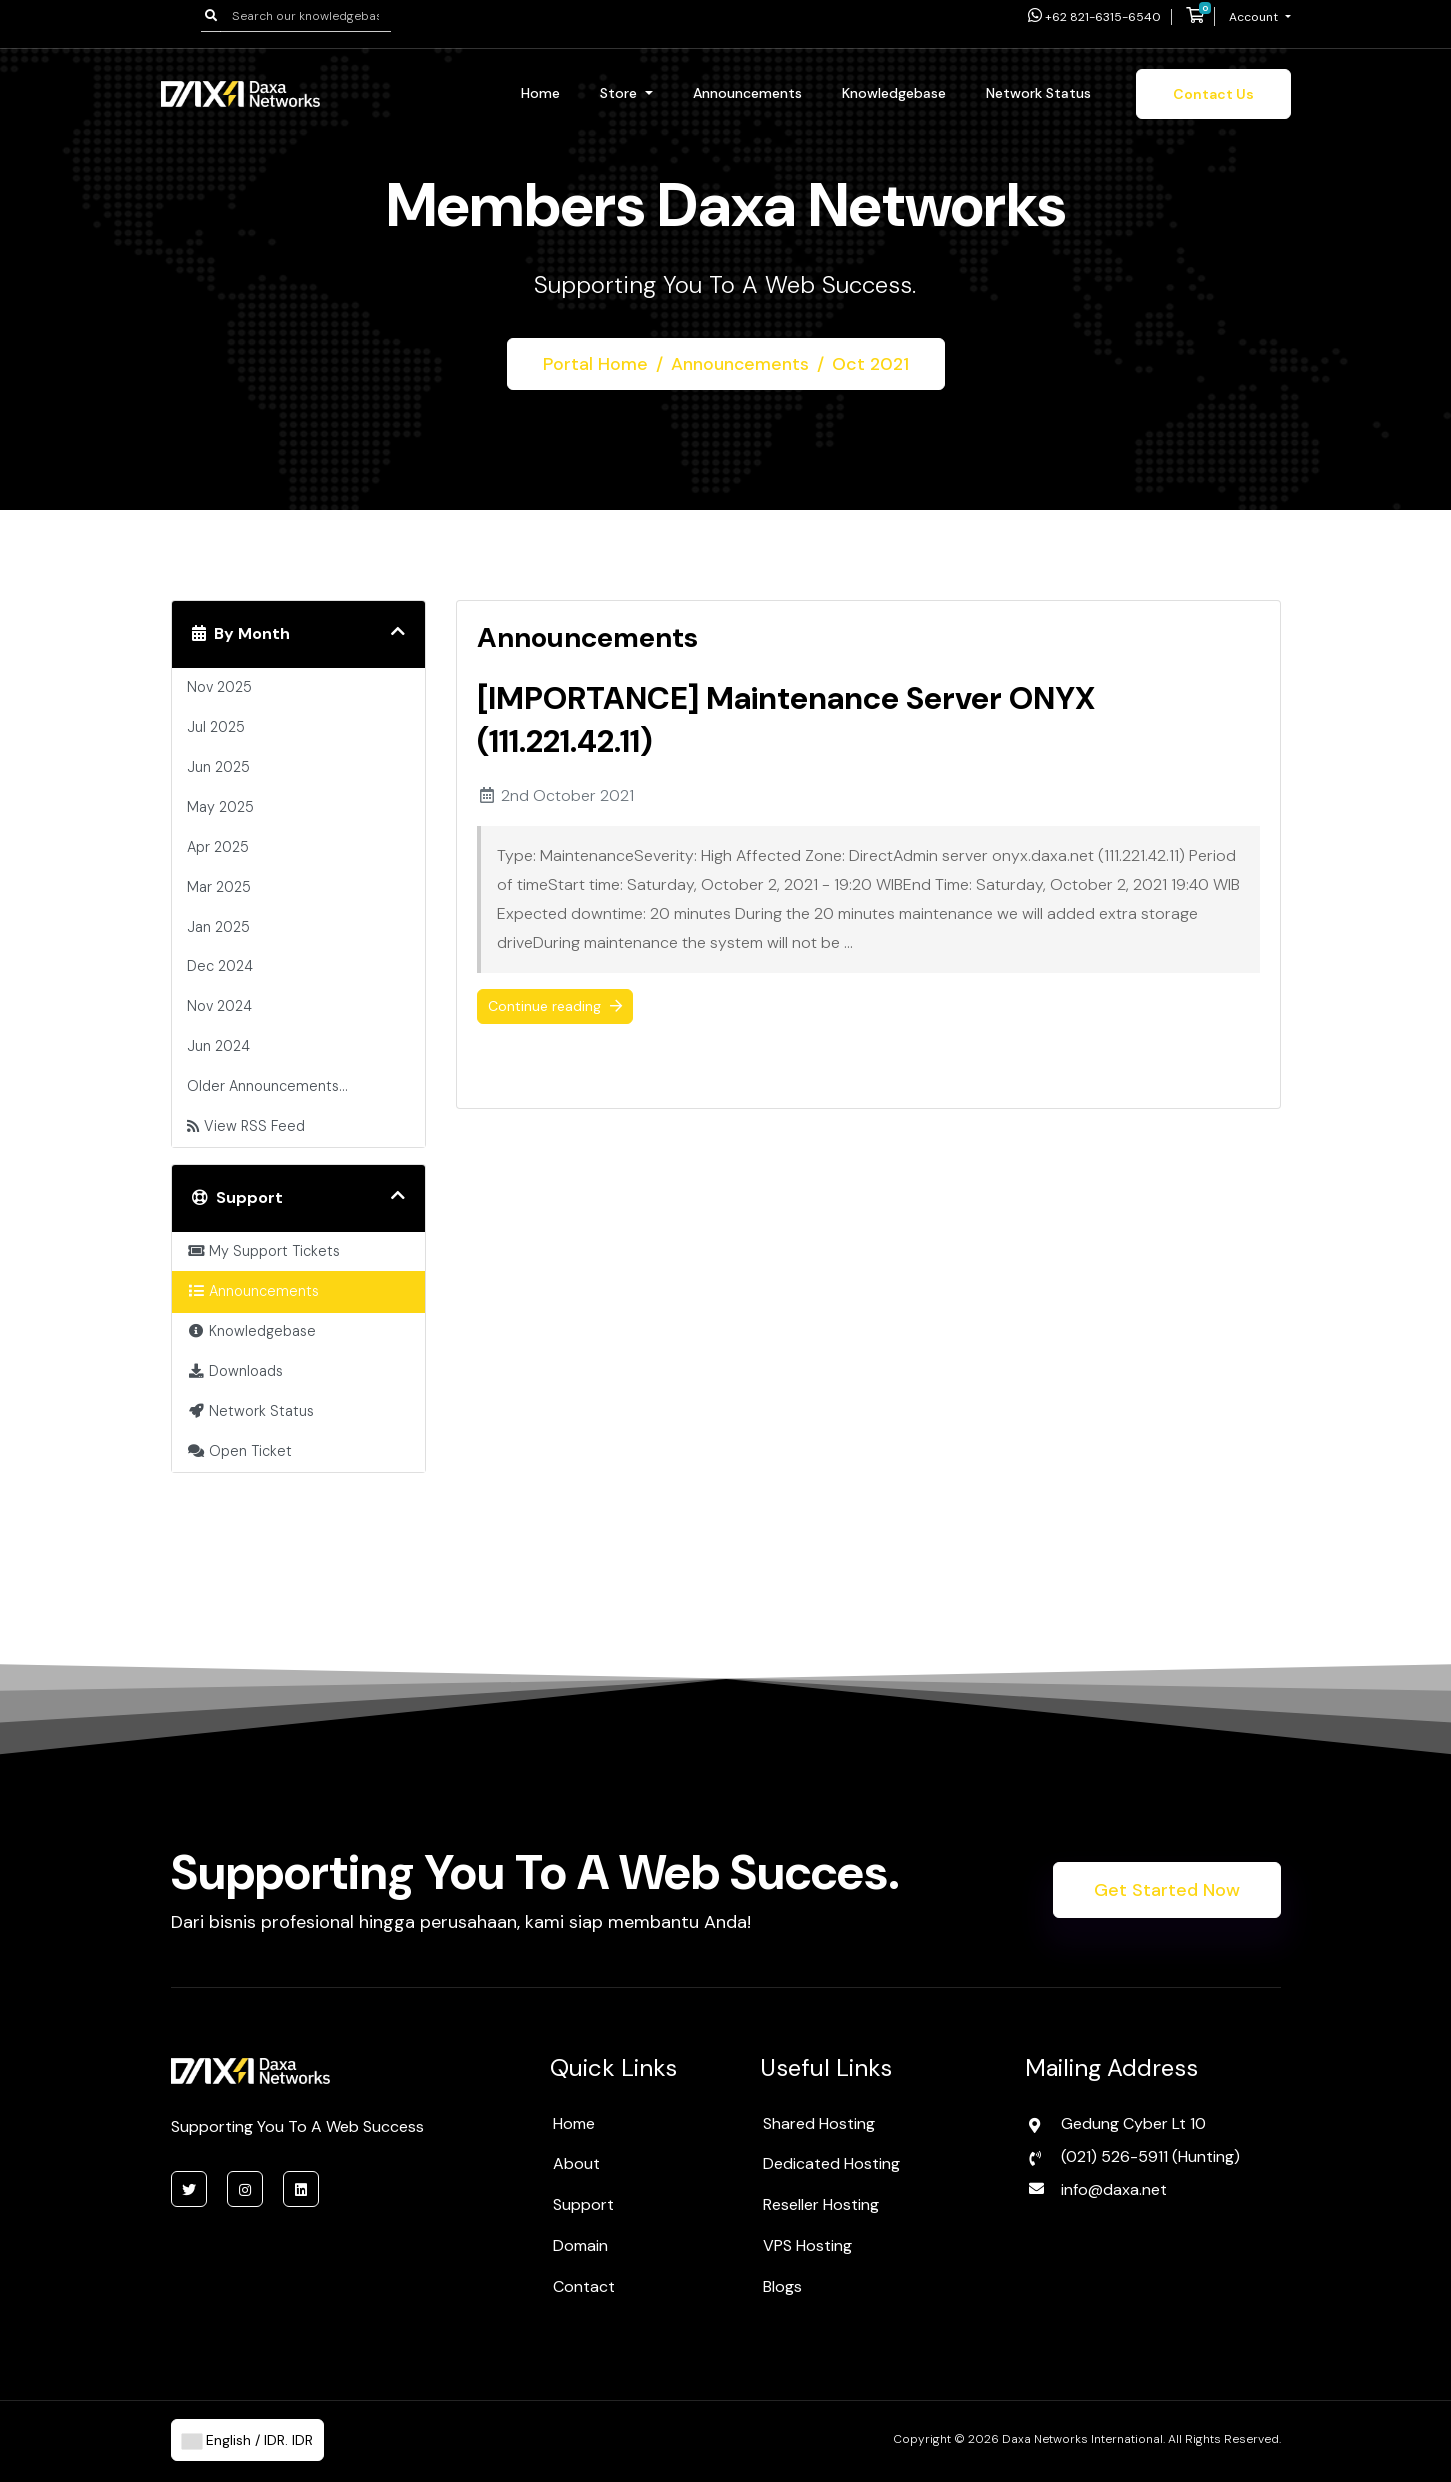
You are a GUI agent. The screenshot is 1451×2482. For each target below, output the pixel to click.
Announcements (747, 93)
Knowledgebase (894, 93)
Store (620, 93)
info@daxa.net (1114, 2189)
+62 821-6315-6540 (1094, 17)
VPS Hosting (807, 2245)
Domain (580, 2245)
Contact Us (1213, 94)
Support (583, 2204)
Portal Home (594, 364)
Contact (584, 2286)
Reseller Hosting (821, 2204)
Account (1255, 17)
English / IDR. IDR (247, 2440)
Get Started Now (1167, 1890)
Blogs (782, 2286)
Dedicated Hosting (831, 2163)
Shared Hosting (819, 2123)
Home (540, 93)
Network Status (1038, 93)
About (576, 2163)
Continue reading (555, 1006)
